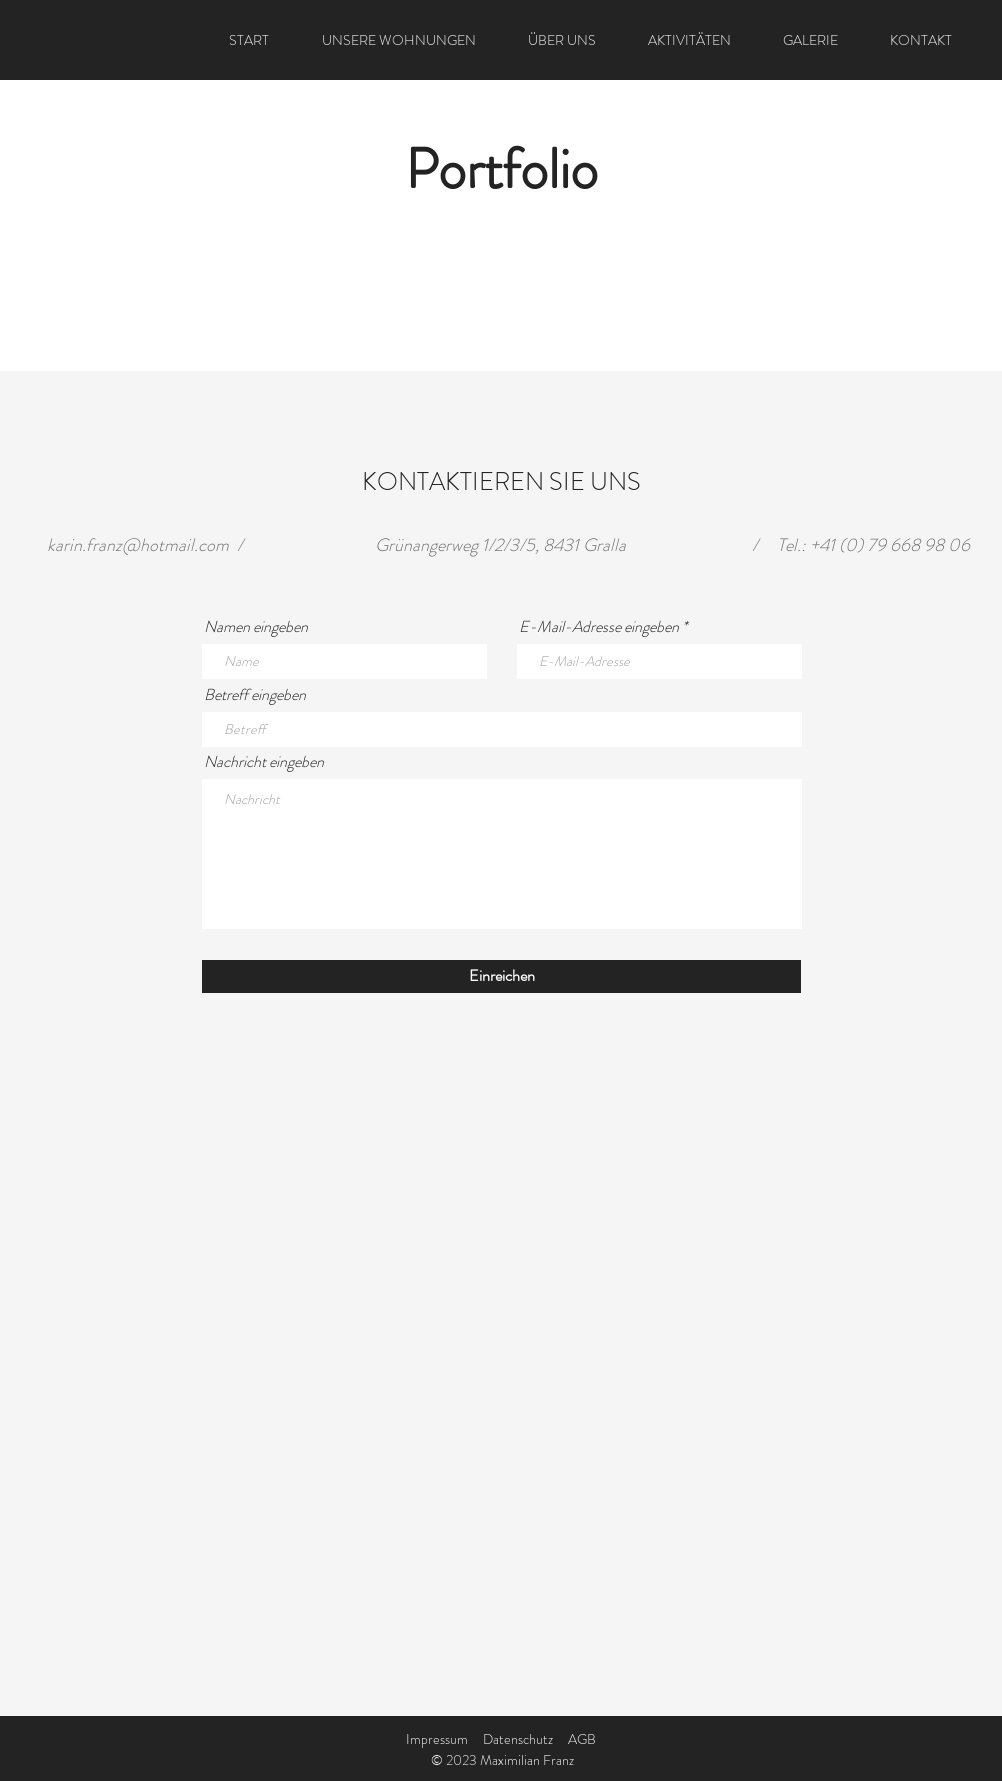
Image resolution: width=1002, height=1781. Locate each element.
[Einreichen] (501, 976)
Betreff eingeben (255, 695)
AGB (582, 1739)
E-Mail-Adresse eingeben (599, 627)
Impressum (437, 1739)
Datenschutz (518, 1739)
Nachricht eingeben (264, 762)
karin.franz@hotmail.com (138, 545)
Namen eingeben (256, 627)
